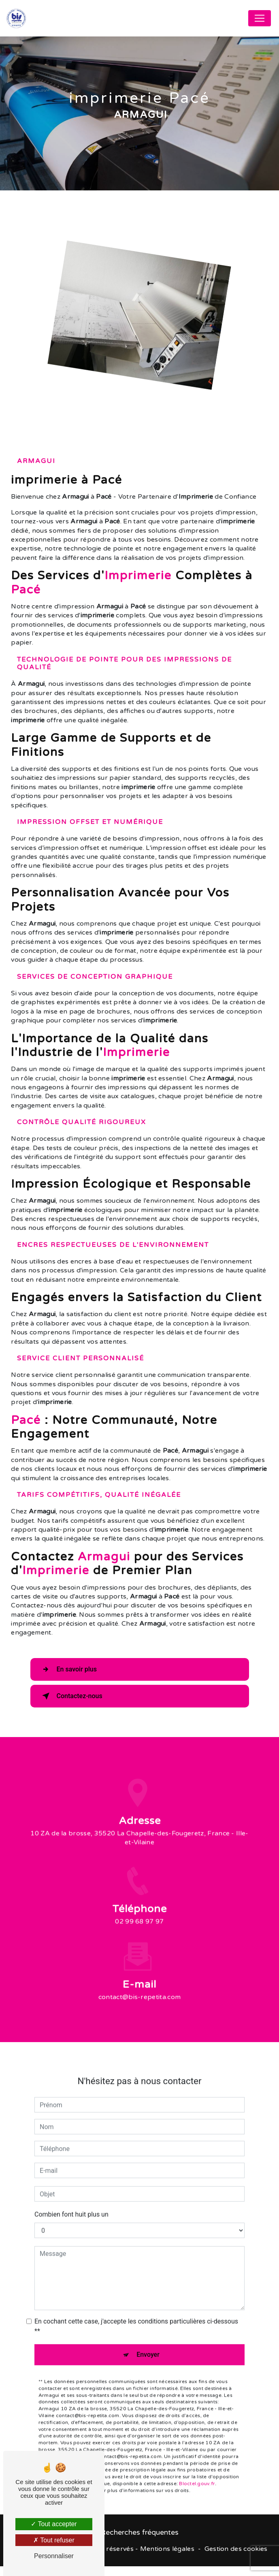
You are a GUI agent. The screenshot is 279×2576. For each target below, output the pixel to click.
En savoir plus (68, 1677)
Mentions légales (167, 2558)
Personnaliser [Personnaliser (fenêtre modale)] (54, 2556)
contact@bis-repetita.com (139, 1986)
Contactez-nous (70, 1703)
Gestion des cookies (236, 2558)
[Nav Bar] (259, 18)
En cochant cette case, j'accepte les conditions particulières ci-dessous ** (136, 2315)
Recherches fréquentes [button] (139, 2542)
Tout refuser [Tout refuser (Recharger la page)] (54, 2540)
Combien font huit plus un (71, 2203)
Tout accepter (54, 2524)
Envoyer (148, 2343)
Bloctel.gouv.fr (197, 2472)
